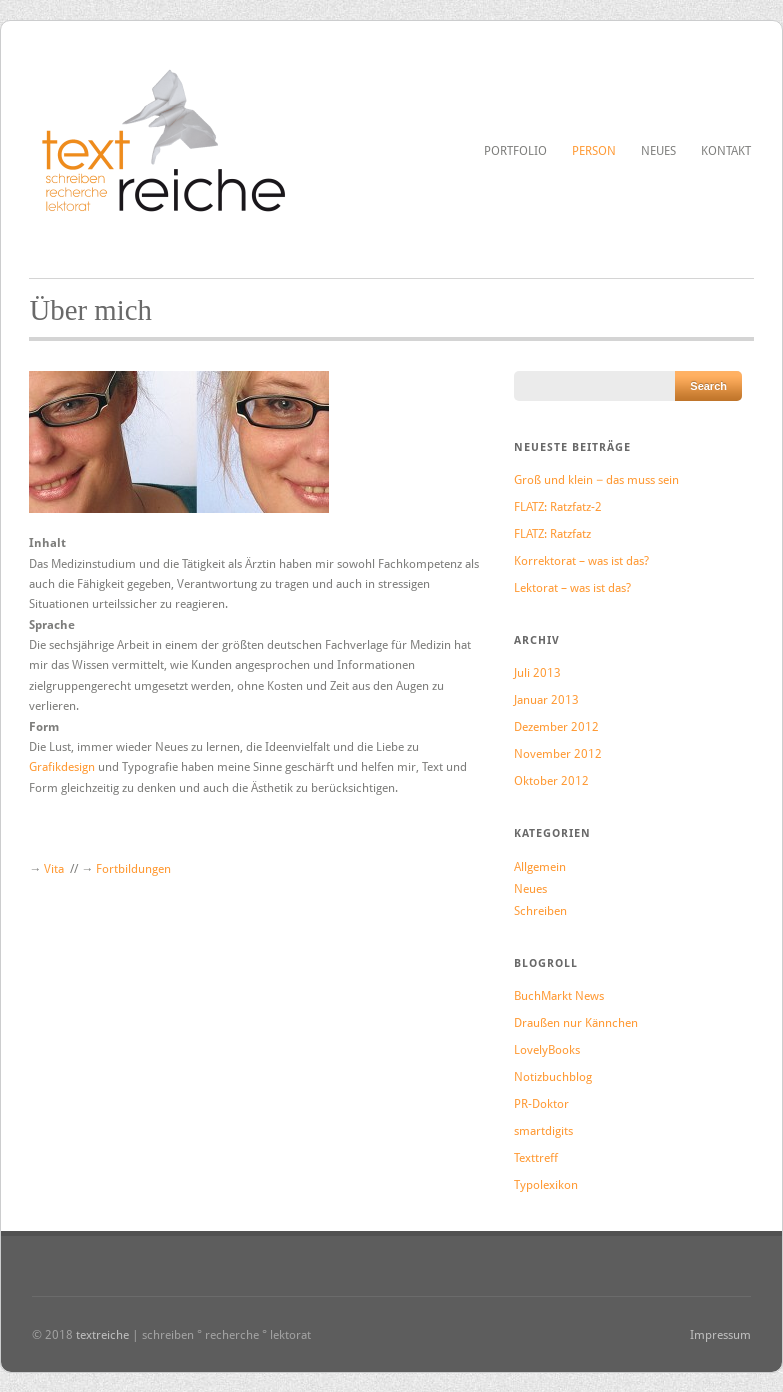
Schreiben (540, 911)
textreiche (102, 1335)
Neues (658, 151)
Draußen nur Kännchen (576, 1023)
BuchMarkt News (559, 996)
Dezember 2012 (556, 727)
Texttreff (536, 1158)
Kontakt (726, 151)
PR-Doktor (541, 1104)
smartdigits (543, 1131)
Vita (55, 869)
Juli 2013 (537, 673)
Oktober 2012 (551, 781)
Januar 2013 (546, 700)
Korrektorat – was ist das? (581, 561)
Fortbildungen (133, 869)
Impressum (720, 1335)
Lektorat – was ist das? (572, 588)
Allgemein (540, 867)
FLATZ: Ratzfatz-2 (558, 507)
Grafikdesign (63, 767)
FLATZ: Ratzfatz (552, 534)
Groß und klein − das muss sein (596, 480)
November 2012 (558, 754)
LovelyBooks (547, 1050)
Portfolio (515, 151)
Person (594, 151)
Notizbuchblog (553, 1077)
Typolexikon (546, 1185)
